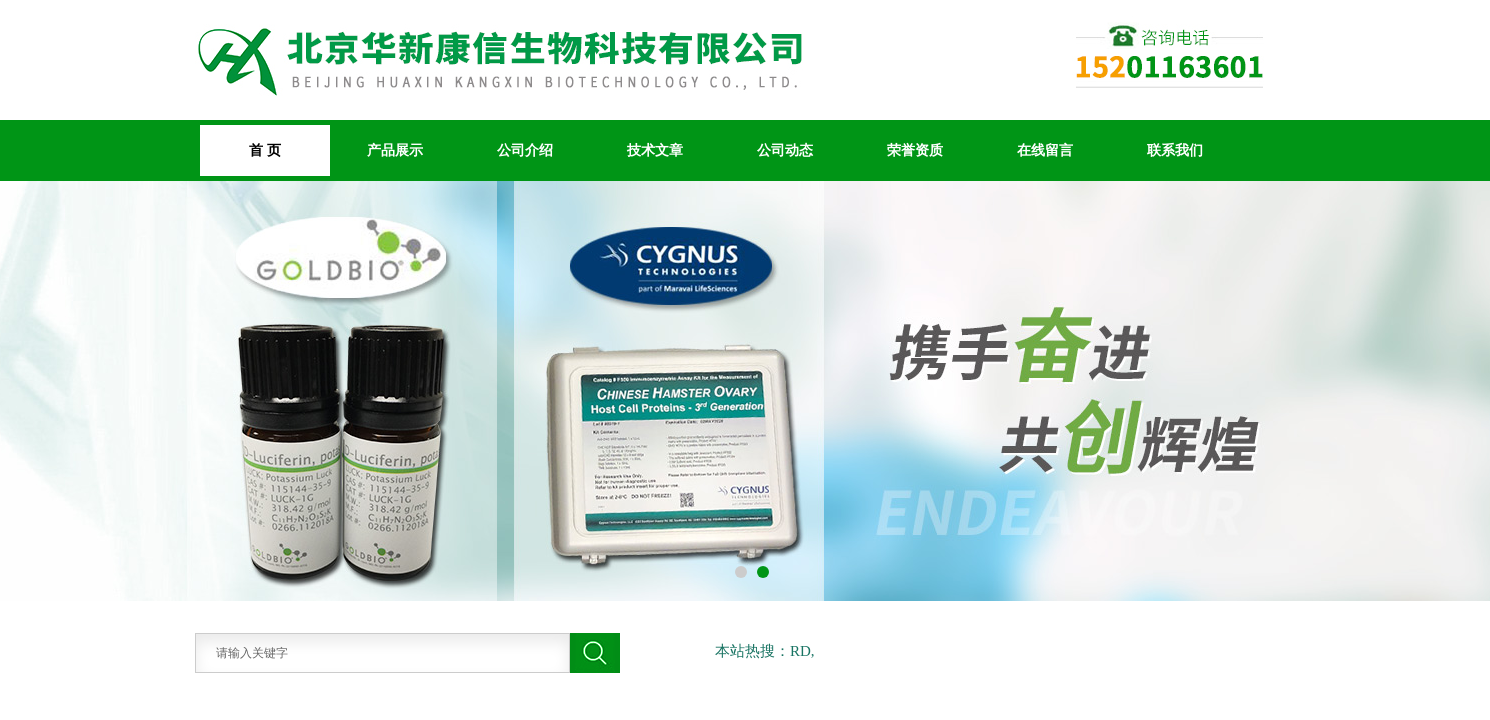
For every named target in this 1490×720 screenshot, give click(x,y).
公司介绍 (525, 150)
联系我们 (1175, 150)
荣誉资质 (915, 150)
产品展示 (395, 150)
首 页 (265, 150)
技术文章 (655, 150)
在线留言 (1045, 150)
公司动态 (785, 150)
